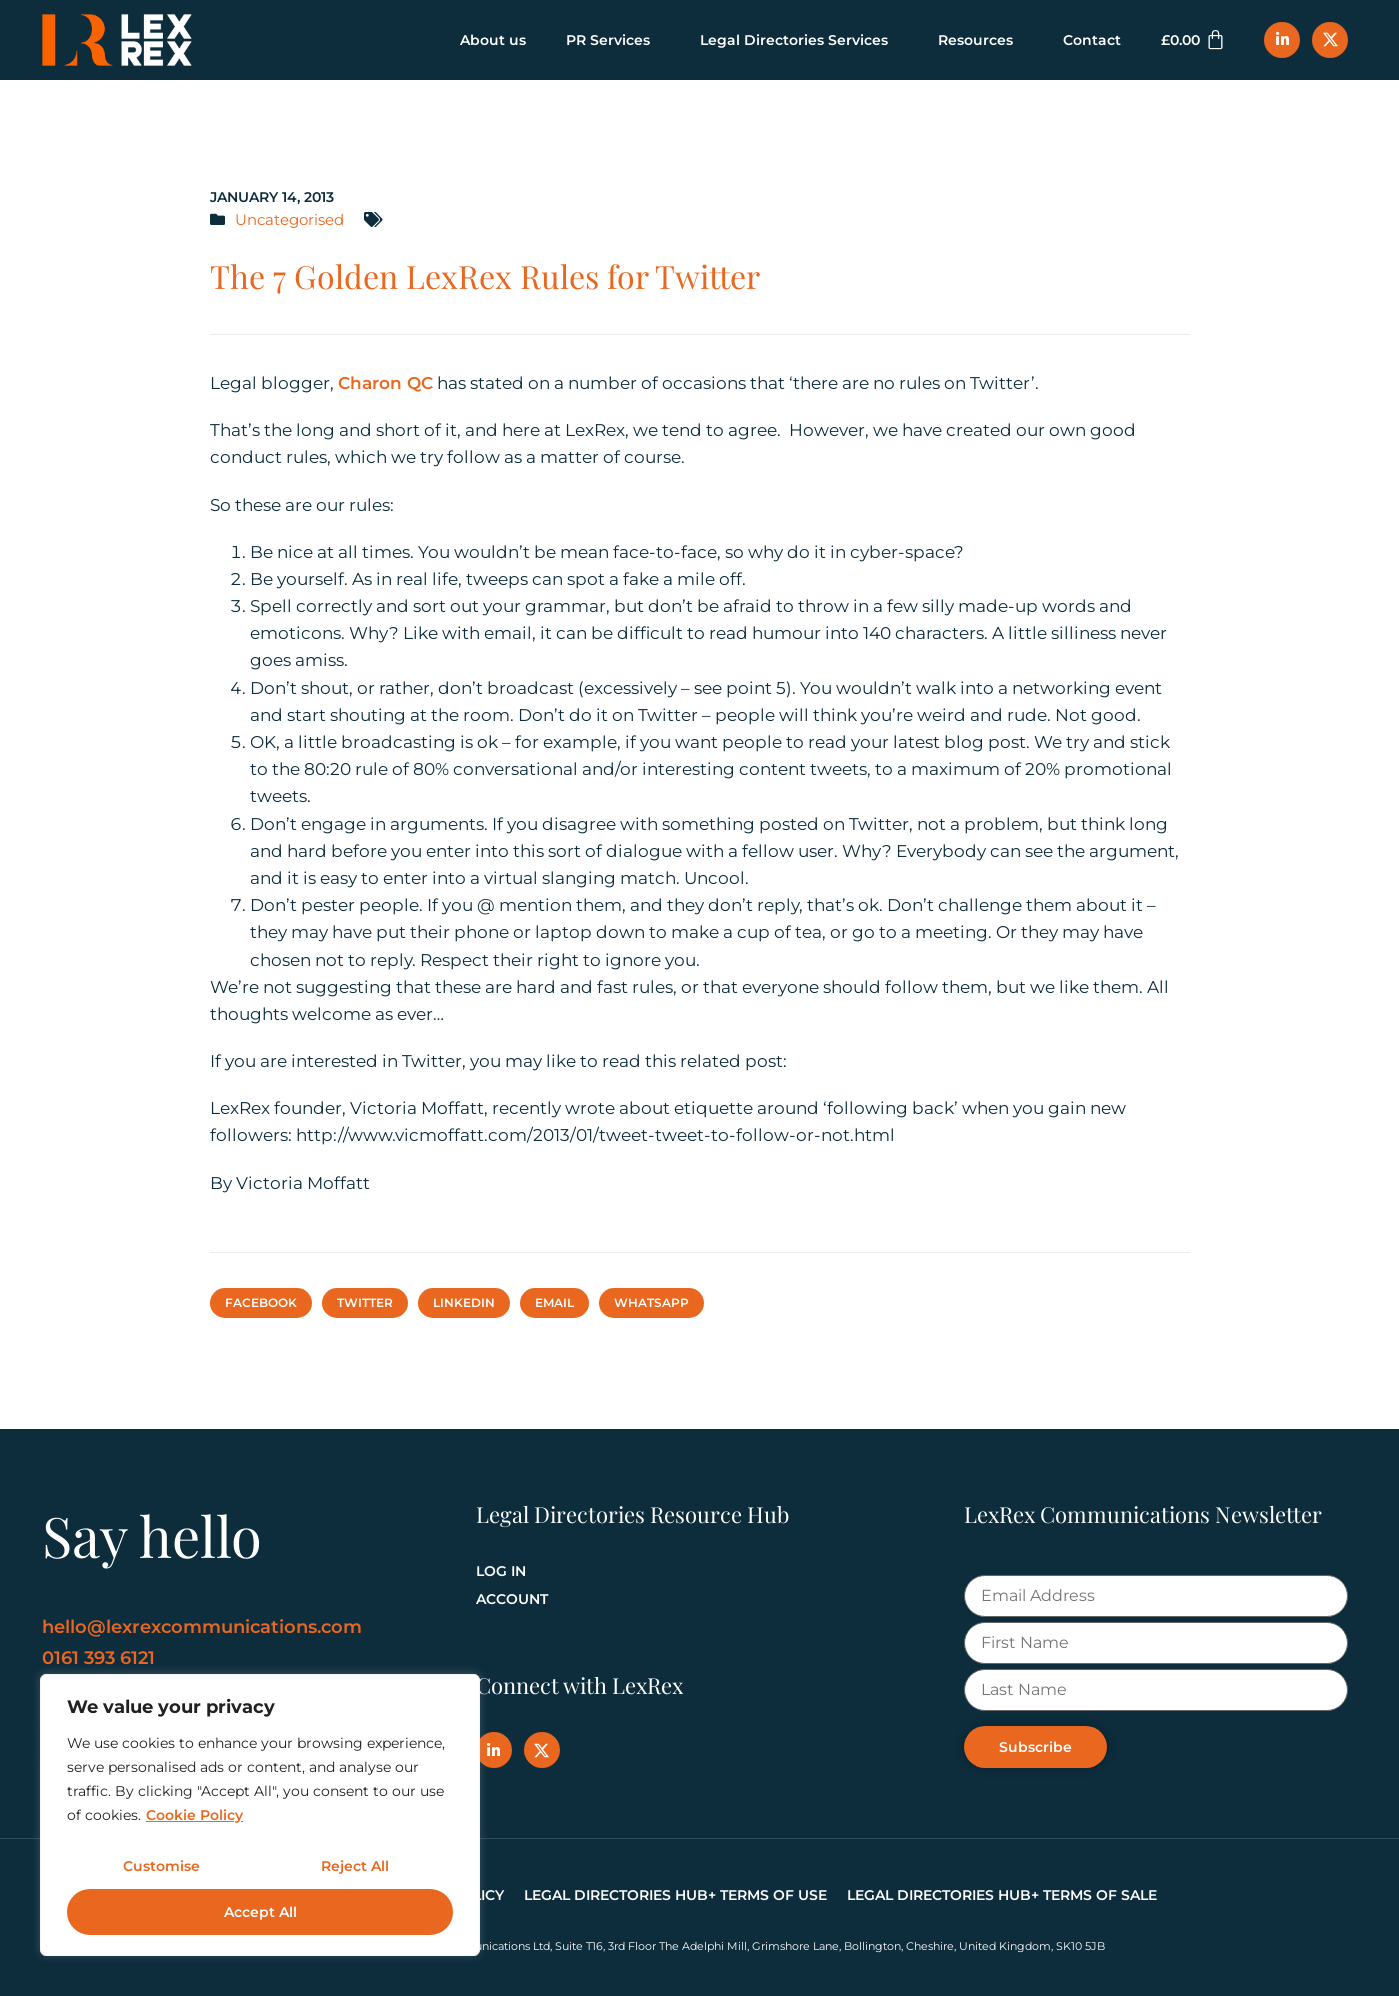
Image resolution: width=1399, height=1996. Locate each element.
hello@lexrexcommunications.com (202, 1627)
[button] (261, 1303)
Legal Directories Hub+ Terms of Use (675, 1895)
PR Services (613, 40)
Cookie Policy (194, 1815)
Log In (501, 1571)
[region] (260, 1815)
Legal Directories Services (799, 40)
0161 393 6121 (98, 1658)
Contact (1092, 40)
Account (512, 1599)
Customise (161, 1866)
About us (493, 40)
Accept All (260, 1912)
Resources (980, 40)
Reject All (355, 1866)
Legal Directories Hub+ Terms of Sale (1002, 1895)
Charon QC (385, 383)
